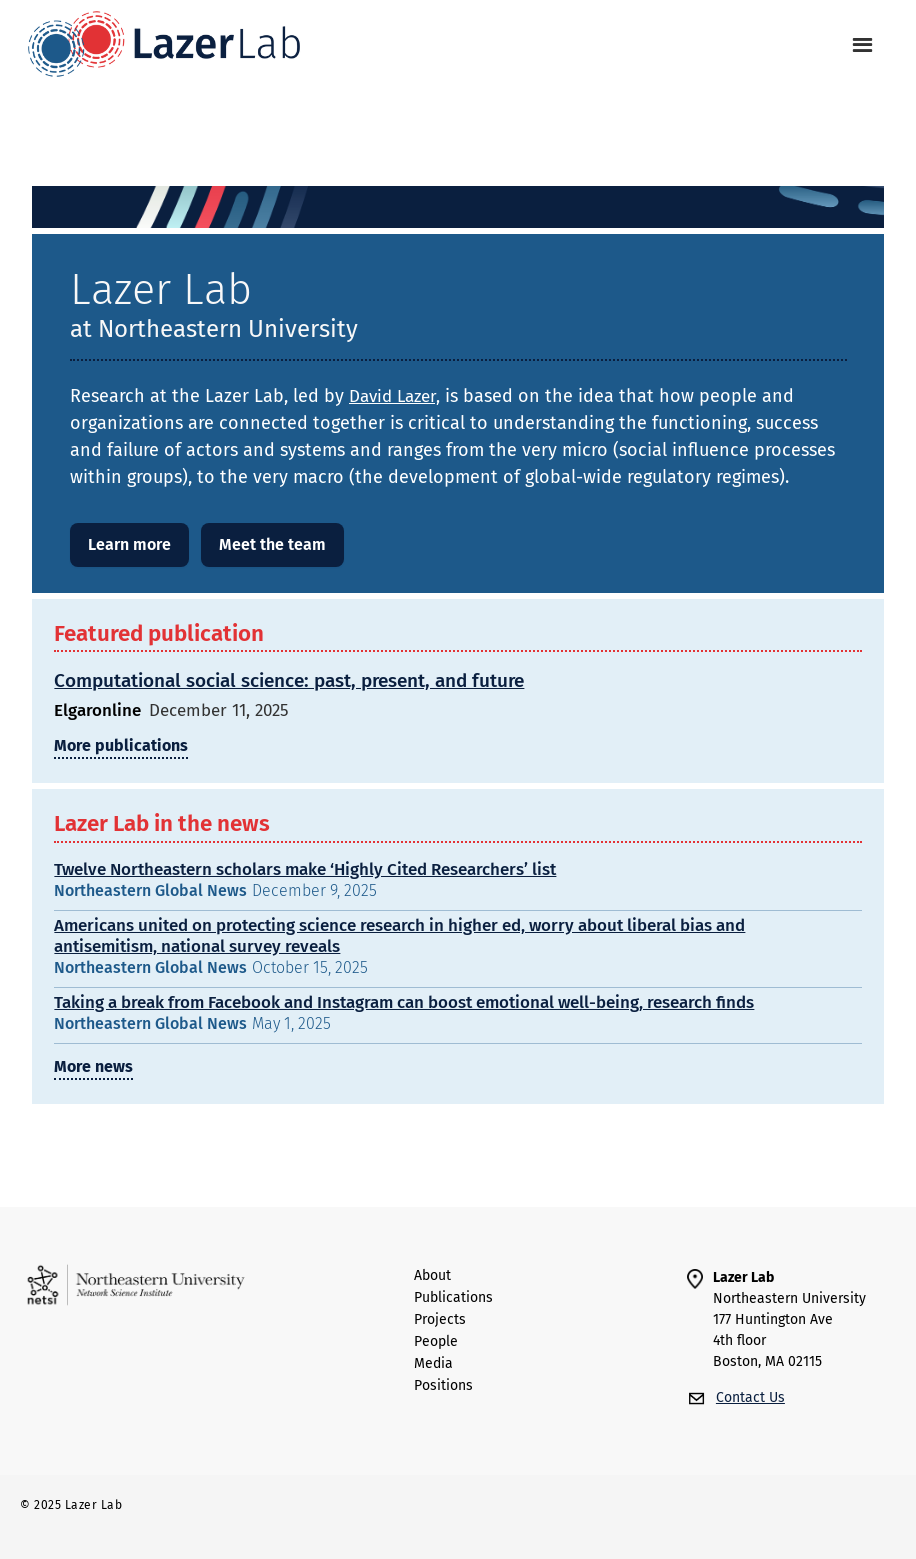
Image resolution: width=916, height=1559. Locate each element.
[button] (862, 45)
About (432, 1276)
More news (93, 1066)
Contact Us (750, 1397)
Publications (453, 1298)
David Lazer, (394, 396)
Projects (440, 1320)
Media (433, 1364)
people (436, 1342)
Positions (443, 1386)
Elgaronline (97, 710)
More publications (121, 745)
